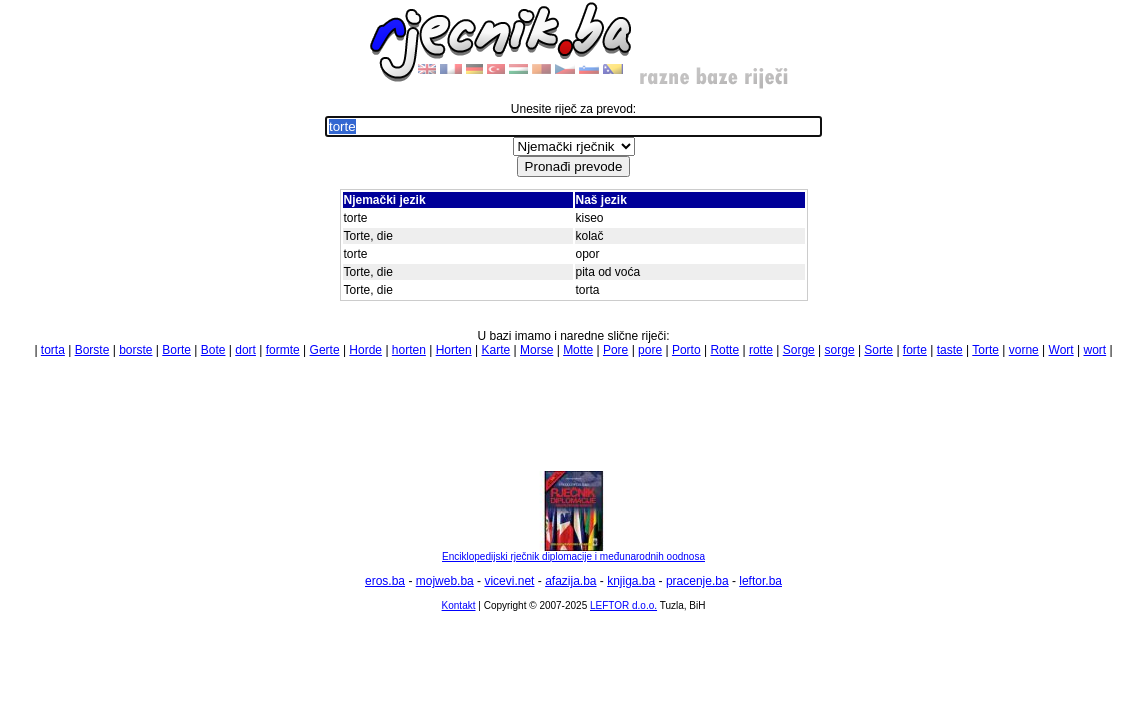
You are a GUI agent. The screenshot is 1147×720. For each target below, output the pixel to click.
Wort (1061, 350)
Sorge (799, 350)
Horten (454, 350)
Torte (985, 350)
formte (283, 350)
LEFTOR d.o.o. (623, 605)
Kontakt (459, 605)
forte (915, 350)
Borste (92, 350)
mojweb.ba (445, 581)
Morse (536, 350)
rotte (761, 350)
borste (135, 350)
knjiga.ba (631, 581)
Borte (176, 350)
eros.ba (385, 581)
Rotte (724, 350)
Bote (213, 350)
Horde (365, 350)
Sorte (878, 350)
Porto (686, 350)
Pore (615, 350)
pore (650, 350)
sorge (840, 350)
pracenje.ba (697, 581)
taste (950, 350)
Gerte (325, 350)
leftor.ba (760, 581)
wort (1094, 350)
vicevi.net (509, 581)
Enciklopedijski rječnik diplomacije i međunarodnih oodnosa (573, 552)
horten (409, 350)
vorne (1024, 350)
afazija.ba (570, 581)
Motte (578, 350)
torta (53, 350)
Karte (496, 350)
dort (245, 350)
